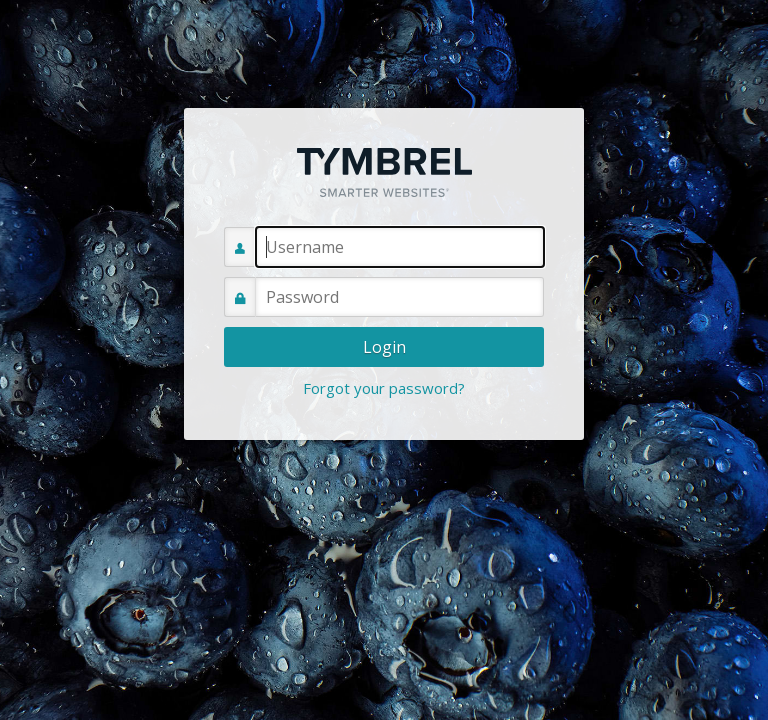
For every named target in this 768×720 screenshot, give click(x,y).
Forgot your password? (384, 388)
